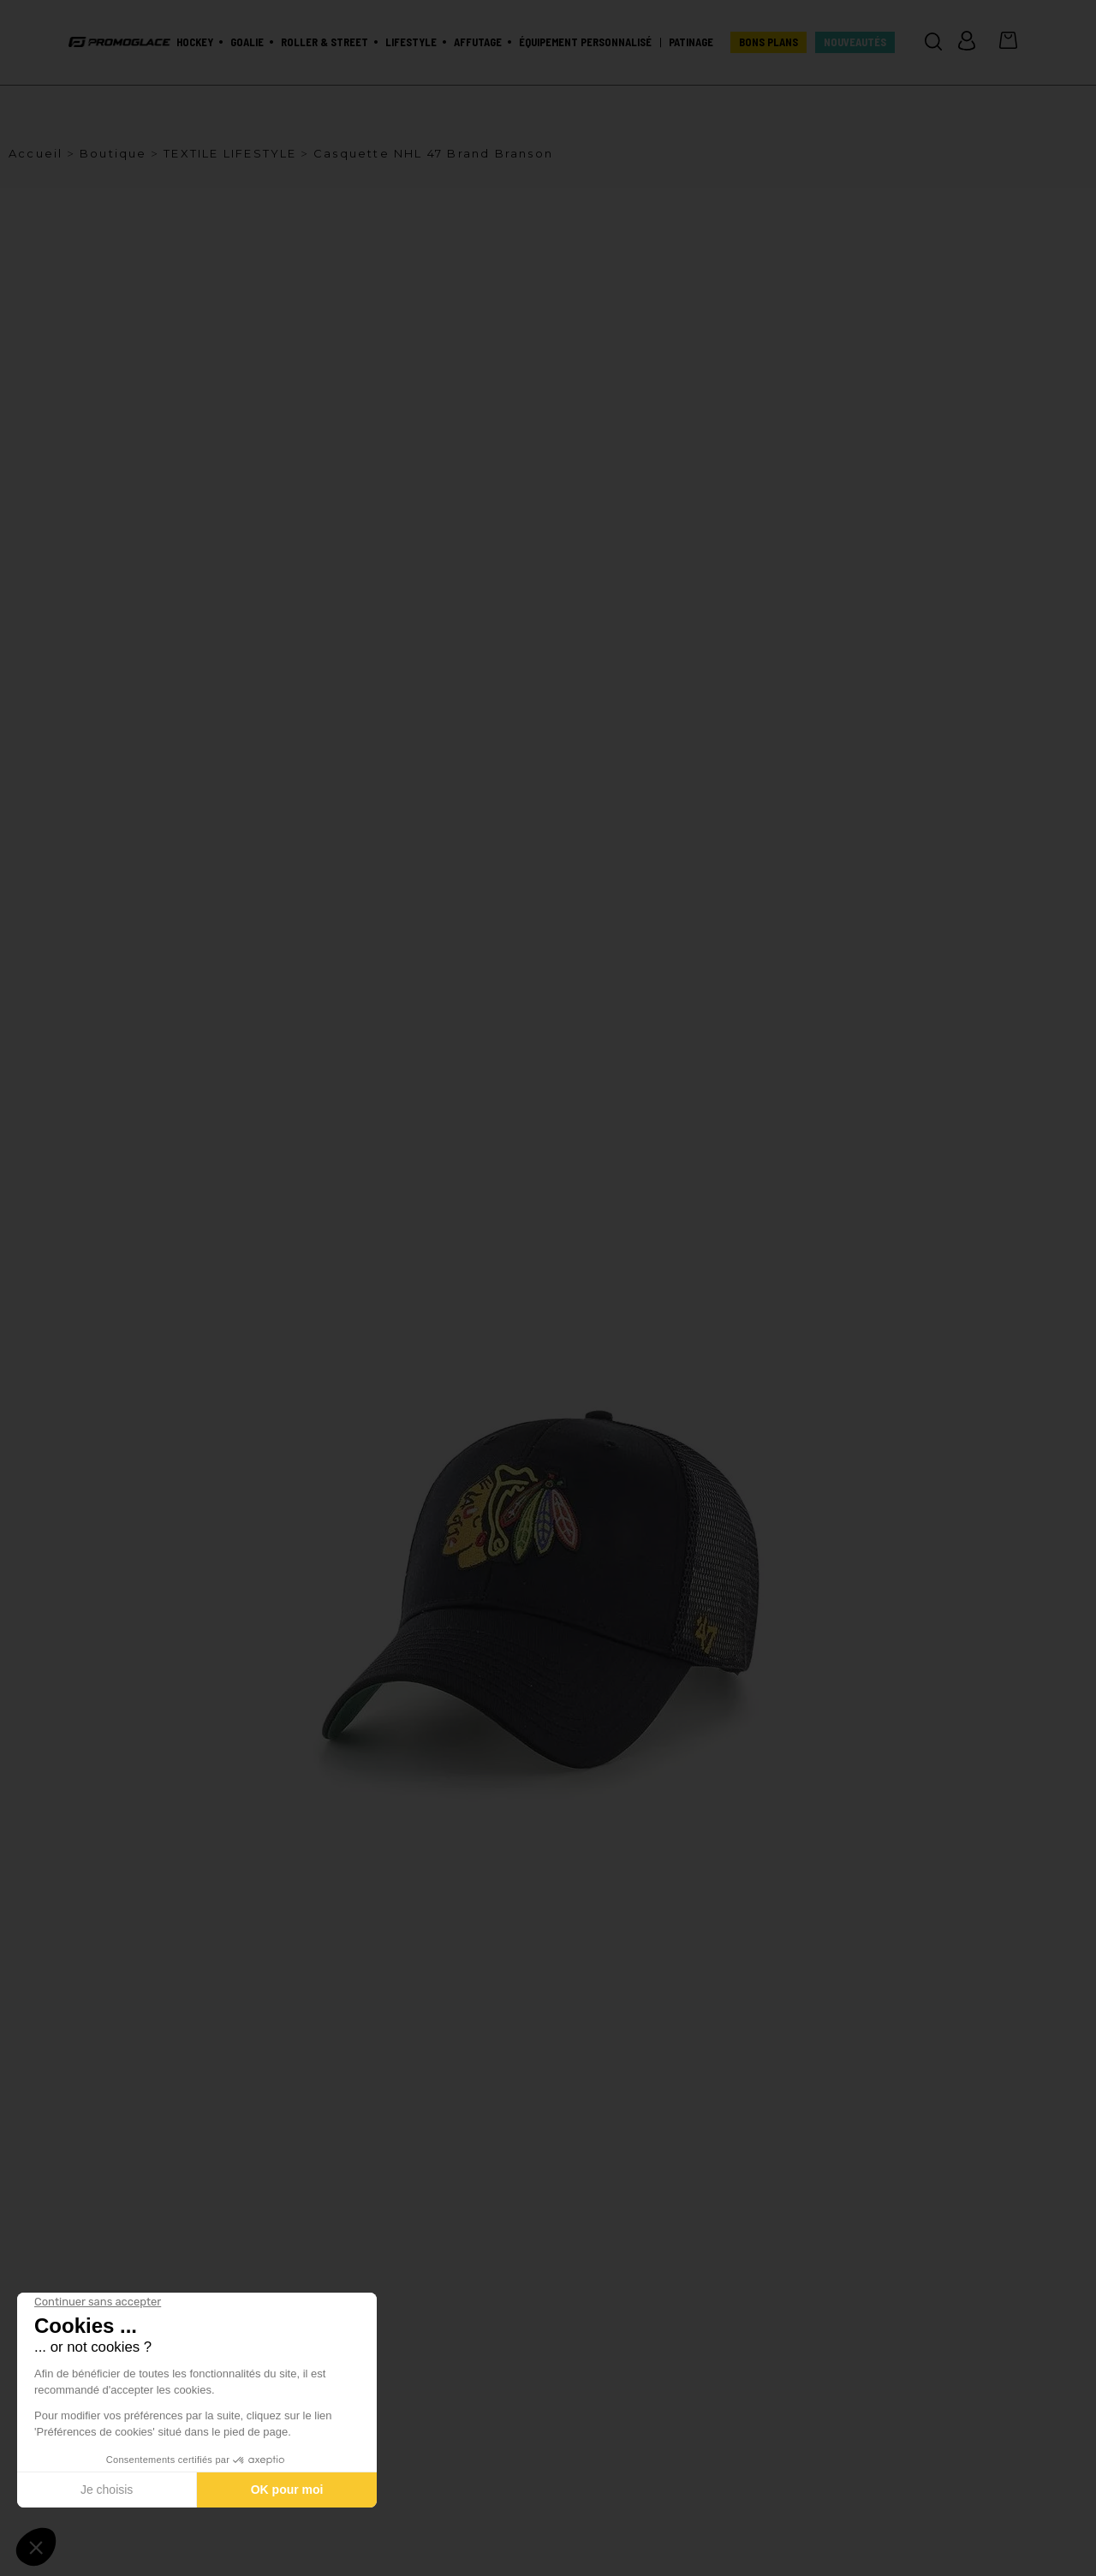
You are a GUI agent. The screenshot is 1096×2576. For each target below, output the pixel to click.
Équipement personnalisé (585, 42)
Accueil (36, 153)
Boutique (113, 153)
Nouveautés (855, 42)
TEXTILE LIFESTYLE (230, 153)
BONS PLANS (768, 42)
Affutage (478, 42)
